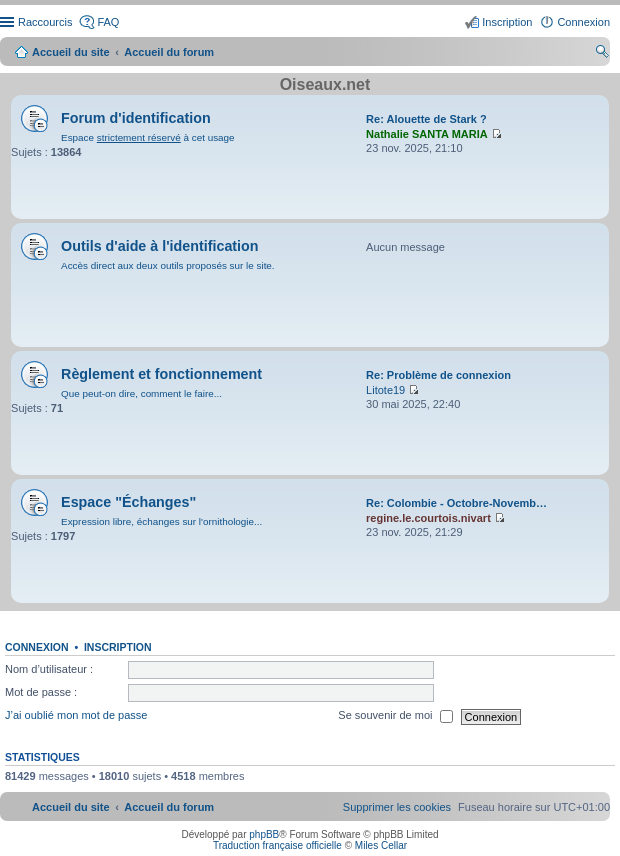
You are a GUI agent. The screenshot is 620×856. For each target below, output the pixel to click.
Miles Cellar (381, 845)
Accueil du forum (169, 52)
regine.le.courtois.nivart (428, 518)
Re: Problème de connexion (438, 375)
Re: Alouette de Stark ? (426, 119)
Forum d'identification (136, 118)
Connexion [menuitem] (583, 22)
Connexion (37, 647)
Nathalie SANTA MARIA (427, 134)
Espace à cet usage (147, 137)
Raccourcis (45, 22)
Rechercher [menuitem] (602, 54)
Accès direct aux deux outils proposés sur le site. (168, 265)
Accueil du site (71, 52)
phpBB (264, 834)
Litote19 (385, 390)
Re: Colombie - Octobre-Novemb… (456, 503)
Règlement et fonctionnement (161, 374)
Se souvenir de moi (395, 717)
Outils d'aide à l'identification (159, 246)
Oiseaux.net (325, 84)
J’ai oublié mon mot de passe (76, 716)
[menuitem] (397, 807)
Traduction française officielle (277, 845)
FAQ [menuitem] (108, 22)
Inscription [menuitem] (507, 22)
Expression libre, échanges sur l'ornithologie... (161, 521)
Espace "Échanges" (128, 502)
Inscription (118, 647)
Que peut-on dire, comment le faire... (141, 393)
